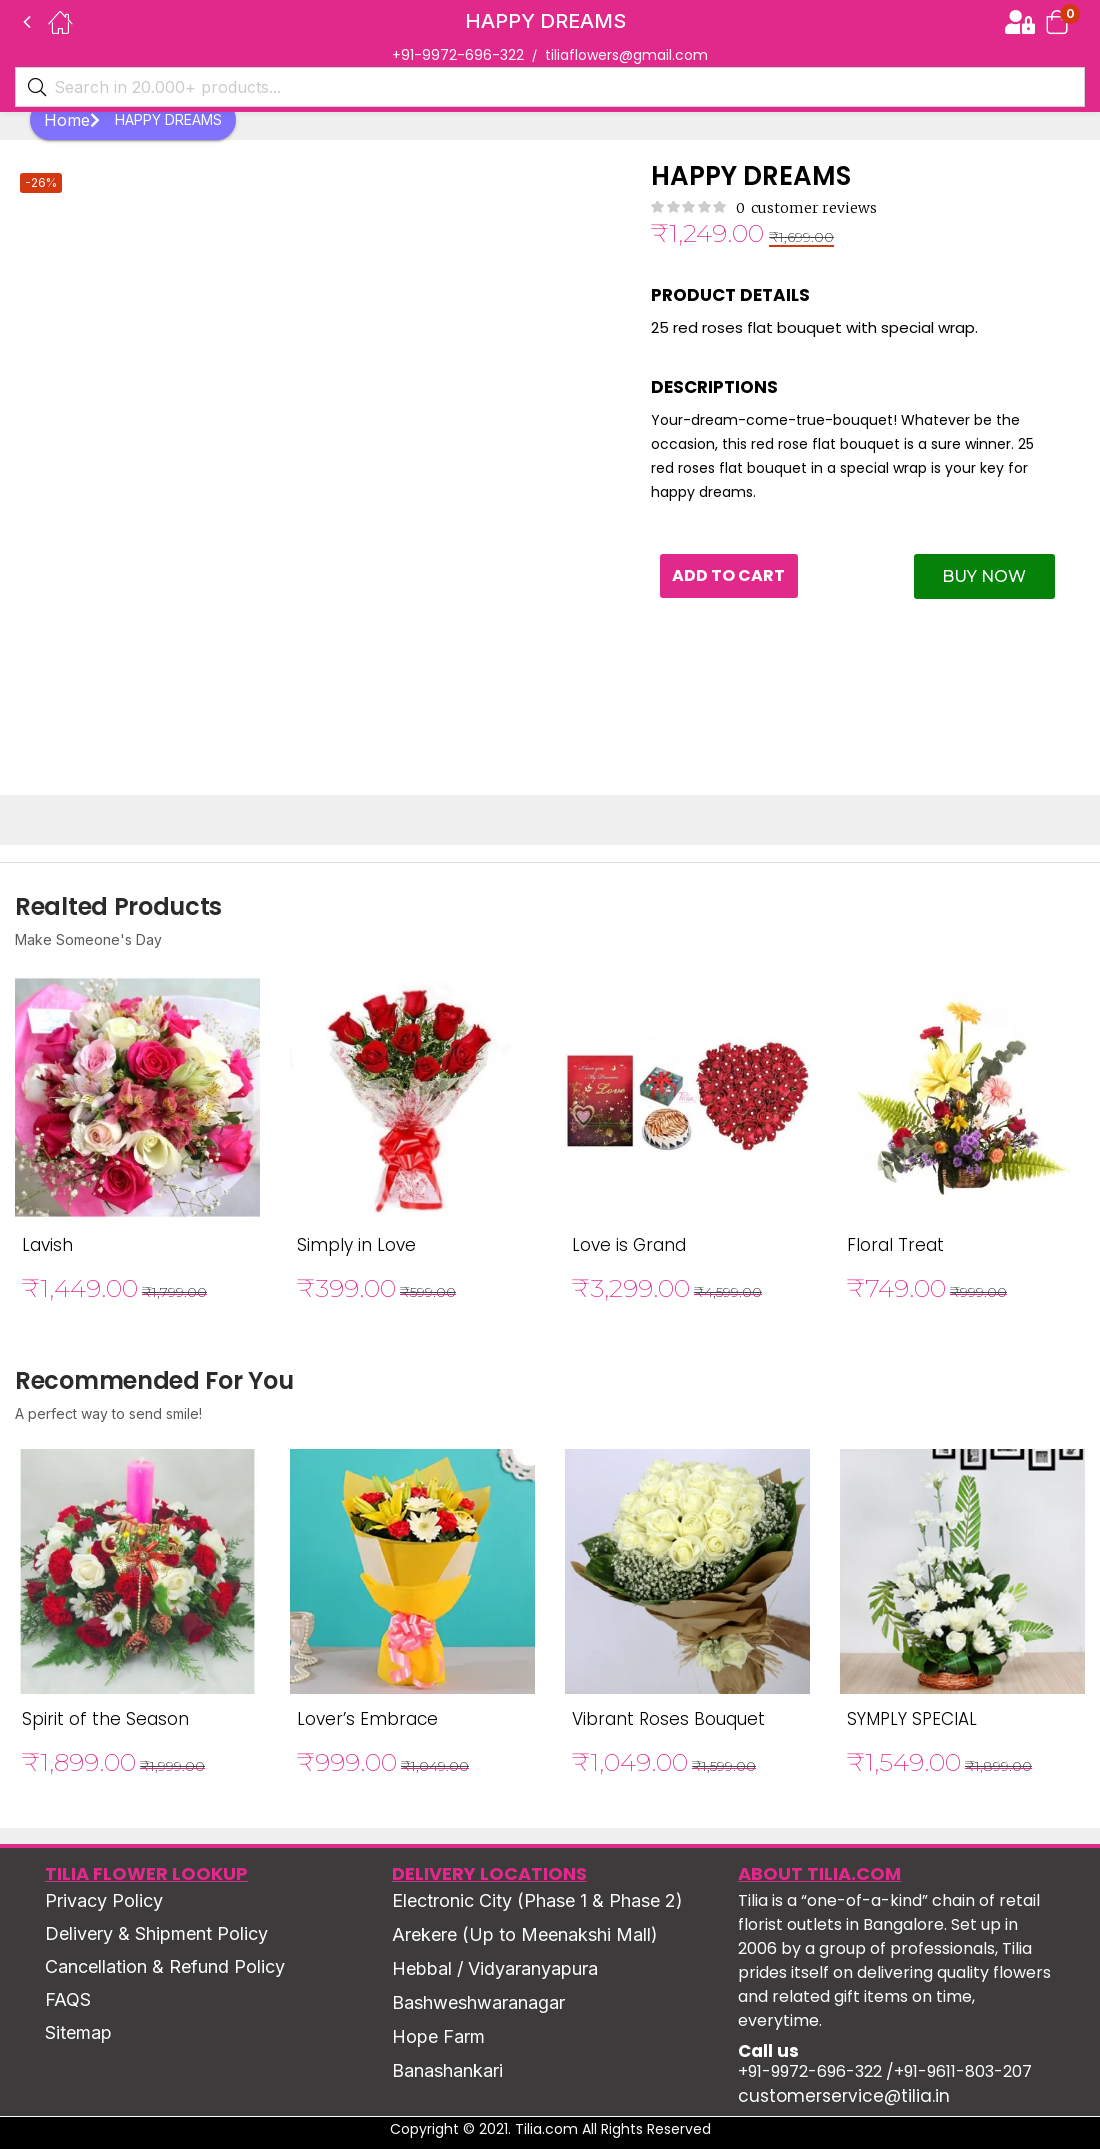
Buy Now (984, 576)
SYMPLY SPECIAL (912, 1719)
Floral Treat (895, 1245)
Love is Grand (629, 1245)
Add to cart (732, 576)
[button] (1057, 21)
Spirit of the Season (105, 1719)
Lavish (47, 1245)
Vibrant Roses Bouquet (668, 1719)
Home (72, 120)
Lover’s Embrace (367, 1719)
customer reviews (806, 208)
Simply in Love (356, 1245)
